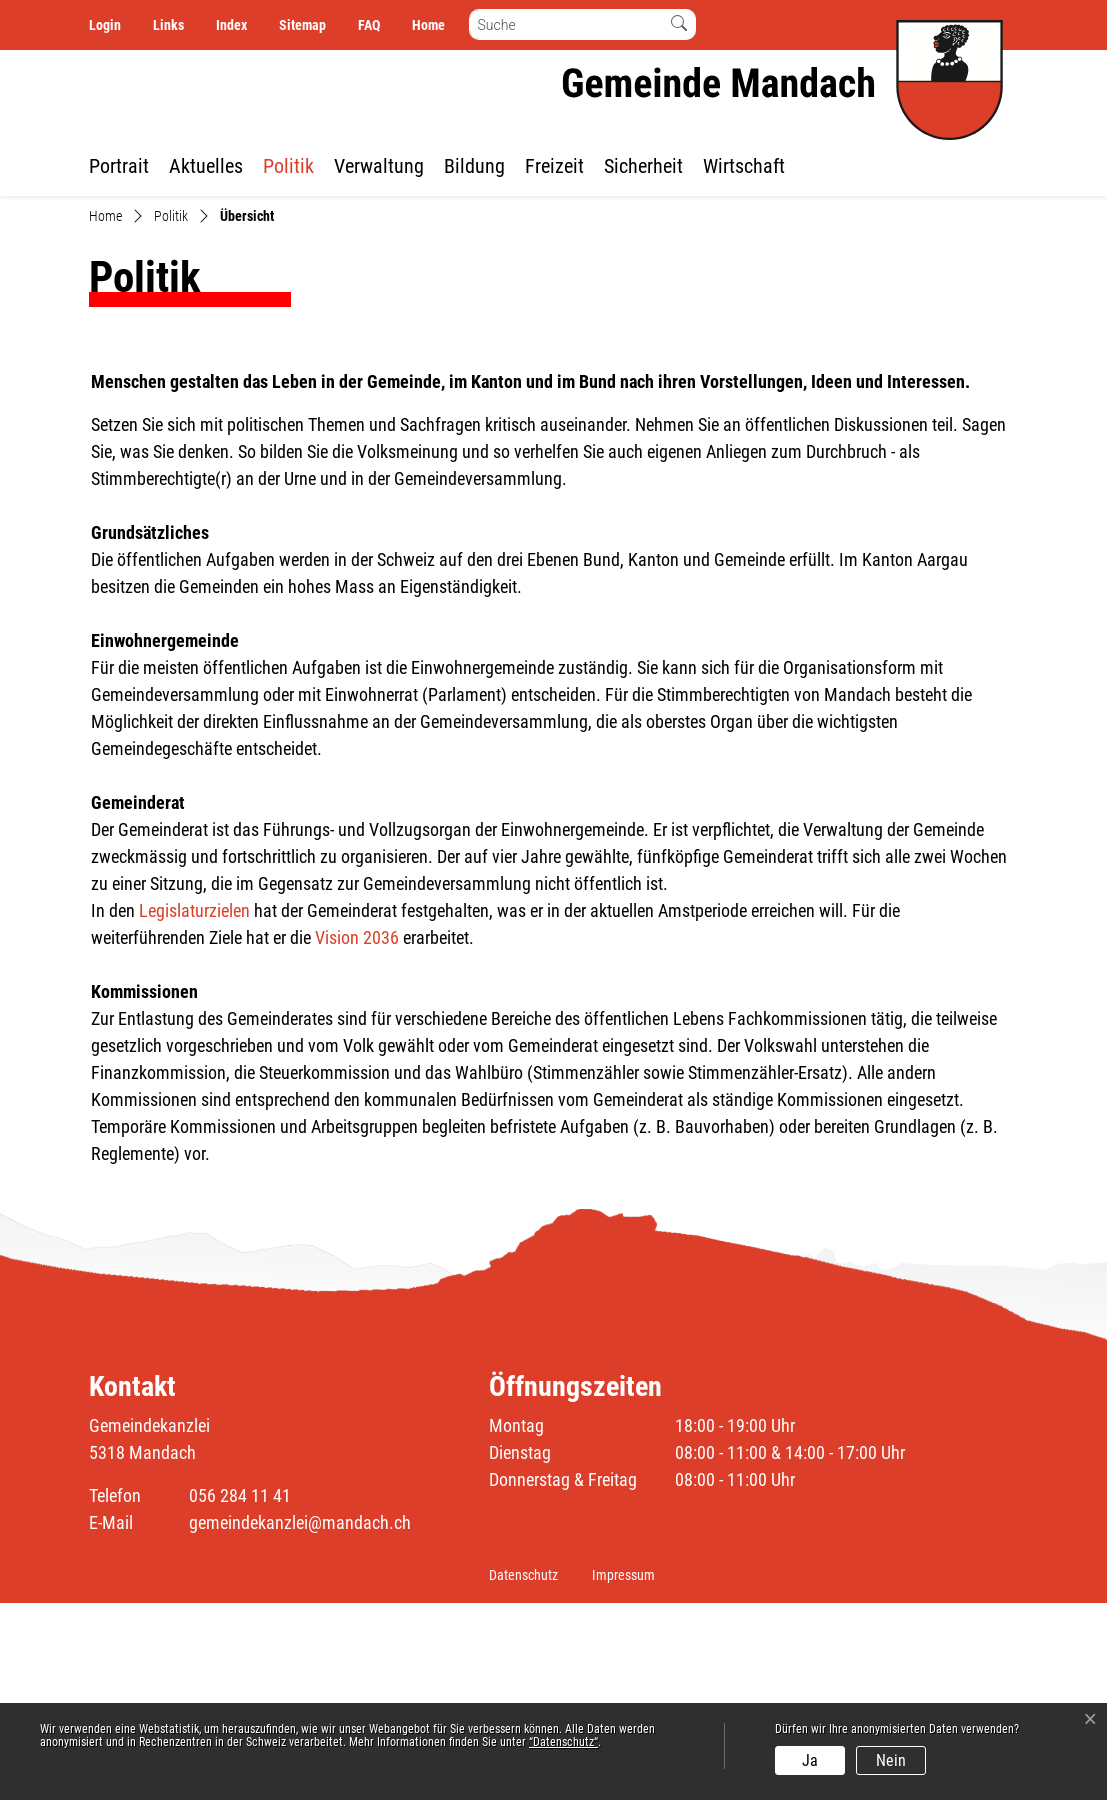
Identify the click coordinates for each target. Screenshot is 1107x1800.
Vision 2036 (357, 1134)
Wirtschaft (744, 166)
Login (105, 25)
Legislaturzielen (194, 1107)
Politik (288, 166)
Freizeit (554, 166)
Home (428, 25)
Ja (810, 1760)
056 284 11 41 (240, 1692)
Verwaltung (379, 166)
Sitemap (302, 25)
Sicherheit (643, 166)
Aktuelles (206, 166)
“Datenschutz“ (563, 1742)
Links (168, 25)
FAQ (369, 25)
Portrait (119, 166)
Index (231, 25)
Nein (891, 1760)
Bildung (474, 166)
